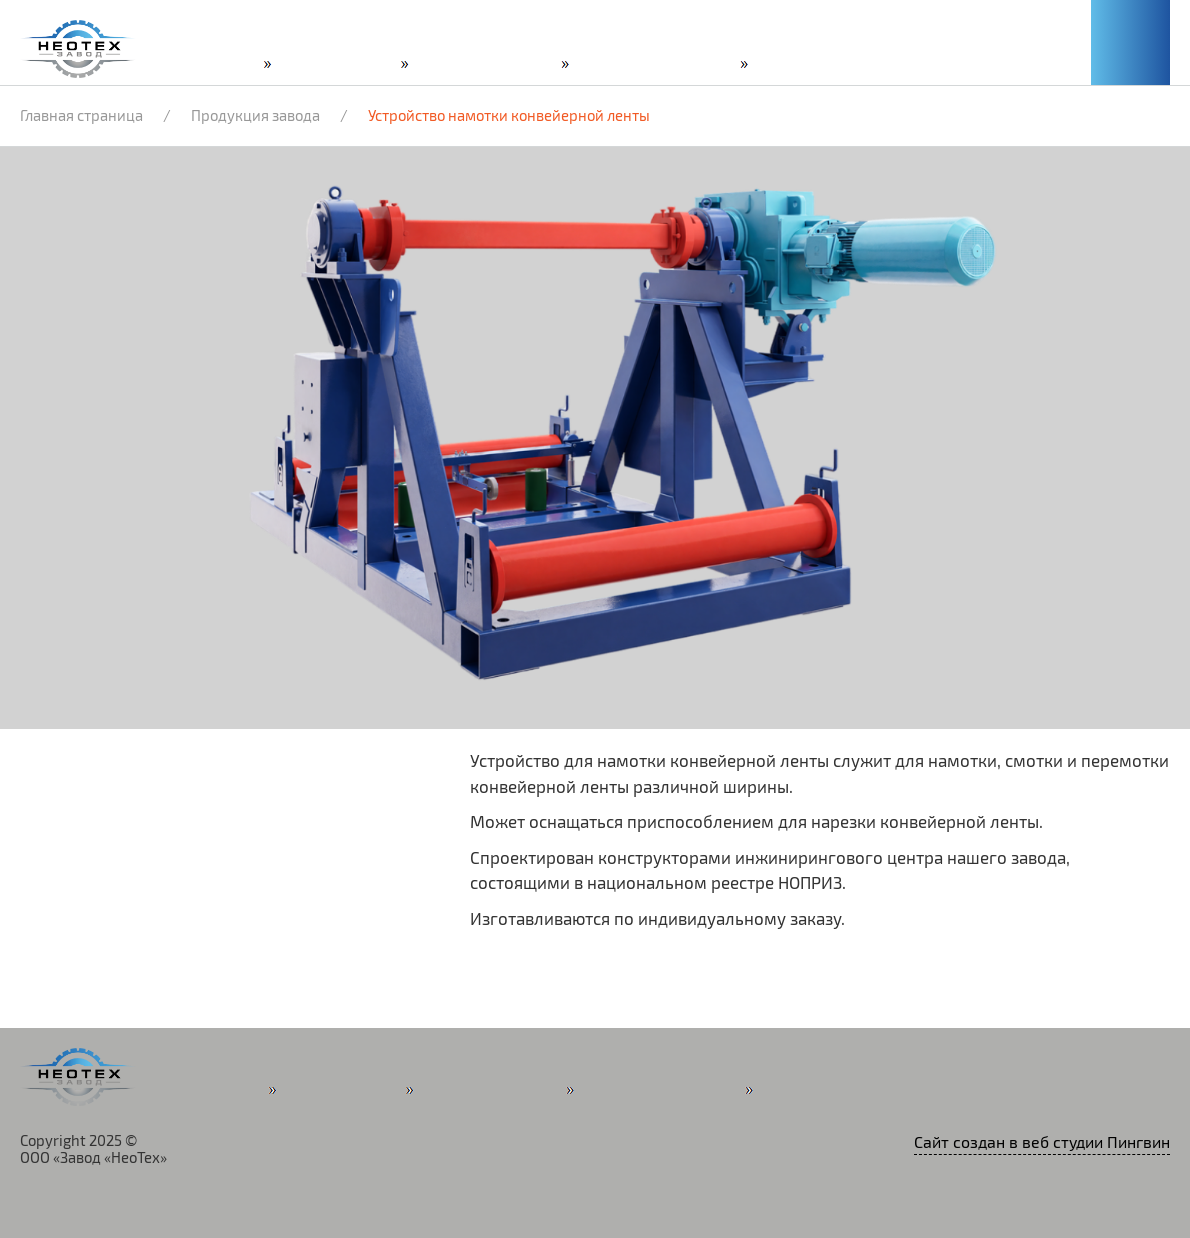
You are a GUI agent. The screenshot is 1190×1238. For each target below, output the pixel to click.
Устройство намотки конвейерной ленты (509, 116)
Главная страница (81, 116)
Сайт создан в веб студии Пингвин (1042, 1143)
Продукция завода (255, 116)
